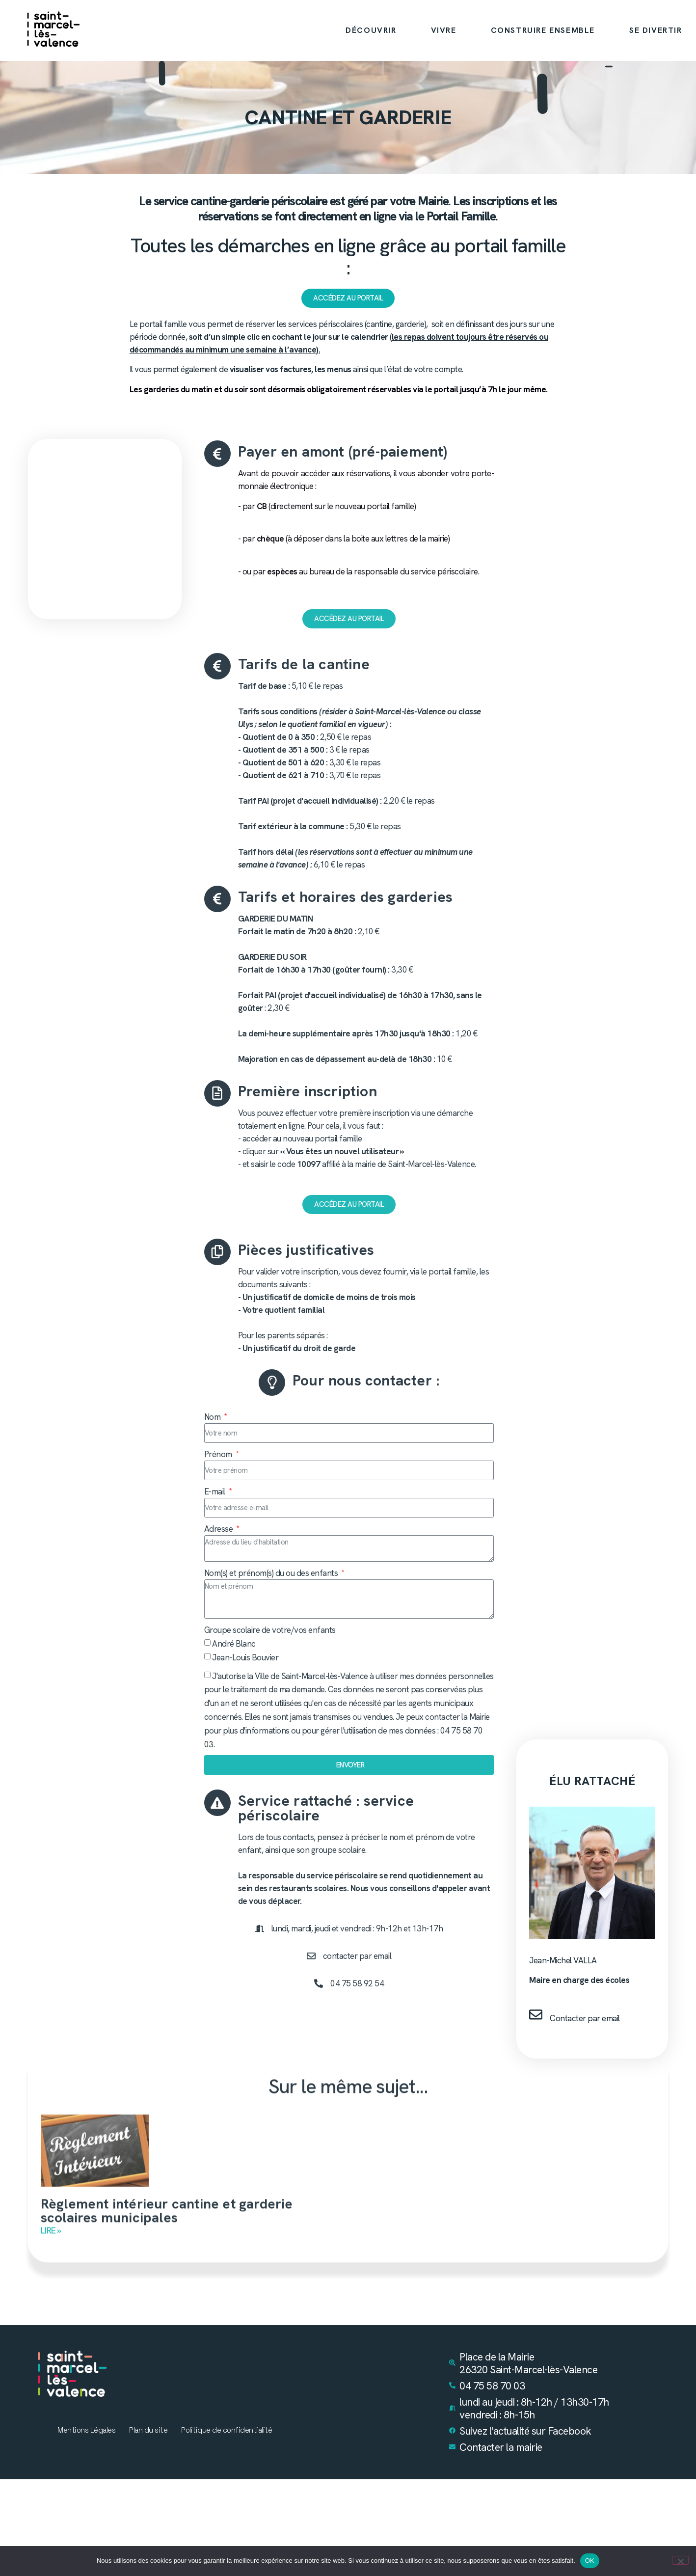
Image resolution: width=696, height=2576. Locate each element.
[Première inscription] (217, 1093)
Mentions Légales (83, 2433)
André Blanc (234, 1644)
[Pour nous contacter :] (272, 1383)
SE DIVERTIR (655, 30)
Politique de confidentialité (229, 2433)
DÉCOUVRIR (371, 30)
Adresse (219, 1529)
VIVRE (443, 30)
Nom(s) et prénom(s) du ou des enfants (272, 1574)
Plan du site (148, 2433)
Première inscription (307, 1091)
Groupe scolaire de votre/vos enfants (270, 1631)
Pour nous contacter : (366, 1381)
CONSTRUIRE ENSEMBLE (543, 30)
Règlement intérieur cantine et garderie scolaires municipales (167, 2205)
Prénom (219, 1455)
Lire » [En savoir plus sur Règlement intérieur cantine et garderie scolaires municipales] (51, 2225)
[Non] (680, 2560)
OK (589, 2560)
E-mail (215, 1492)
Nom (213, 1417)
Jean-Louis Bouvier (245, 1658)
